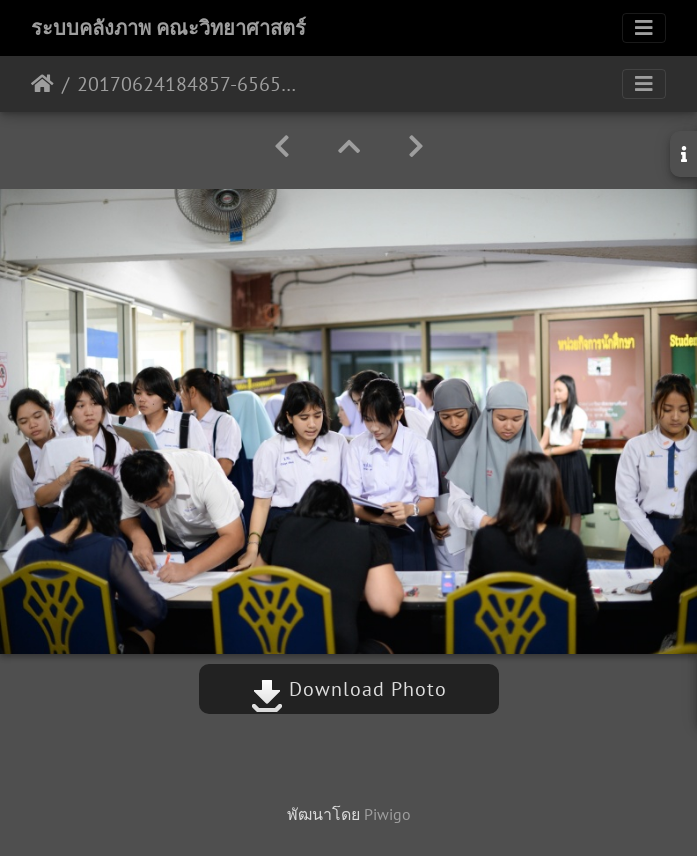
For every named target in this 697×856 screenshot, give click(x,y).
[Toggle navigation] (644, 28)
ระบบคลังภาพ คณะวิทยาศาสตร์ (168, 28)
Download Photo (349, 689)
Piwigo (387, 814)
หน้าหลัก (42, 84)
